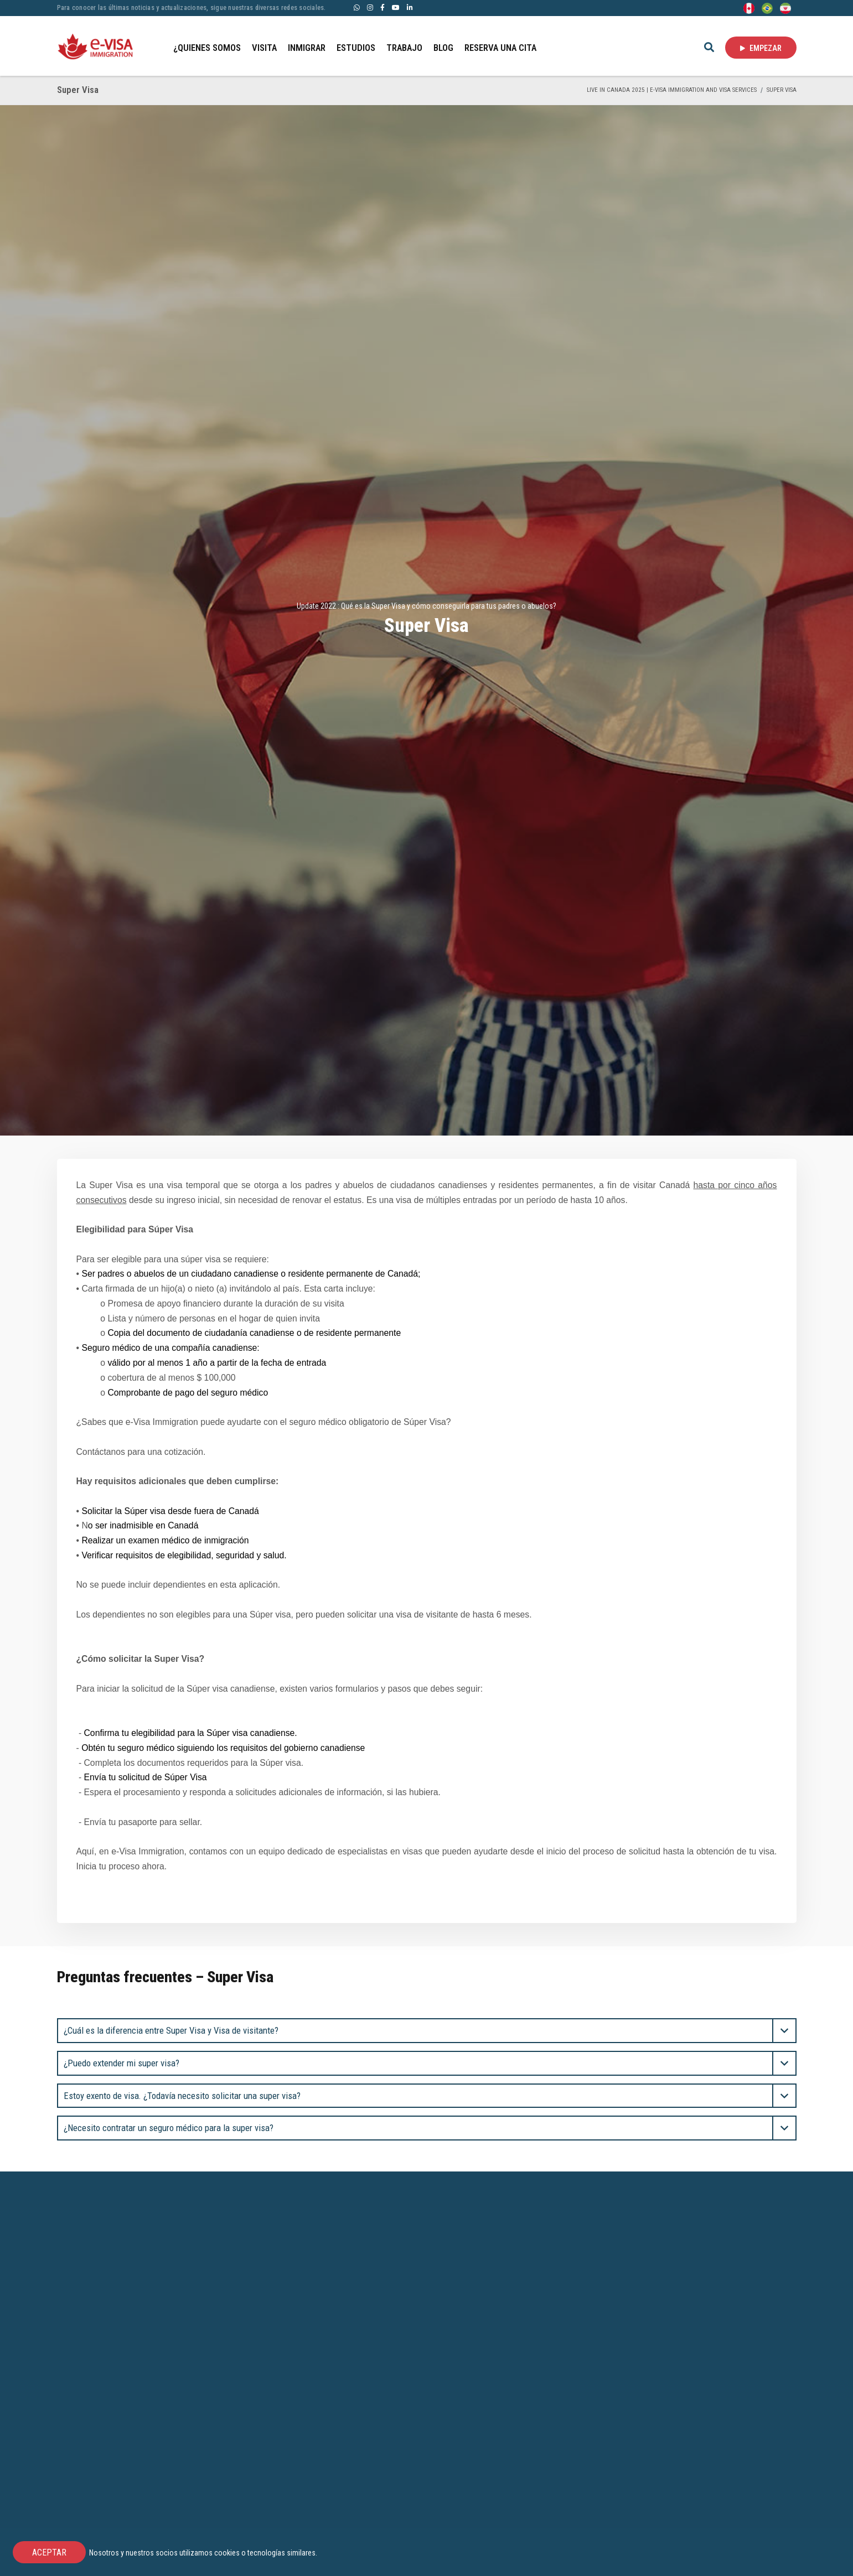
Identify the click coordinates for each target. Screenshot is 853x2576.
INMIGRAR (306, 47)
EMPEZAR (761, 48)
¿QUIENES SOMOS (207, 47)
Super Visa (782, 90)
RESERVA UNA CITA (500, 47)
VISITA (264, 47)
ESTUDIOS (356, 47)
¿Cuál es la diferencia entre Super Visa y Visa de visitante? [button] (171, 2030)
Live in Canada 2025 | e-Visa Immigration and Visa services (672, 90)
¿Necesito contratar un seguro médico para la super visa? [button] (168, 2127)
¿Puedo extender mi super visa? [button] (121, 2063)
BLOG (443, 47)
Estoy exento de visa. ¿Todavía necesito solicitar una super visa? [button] (182, 2095)
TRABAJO (404, 47)
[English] (748, 7)
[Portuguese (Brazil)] (767, 7)
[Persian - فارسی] (785, 7)
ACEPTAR (49, 2552)
